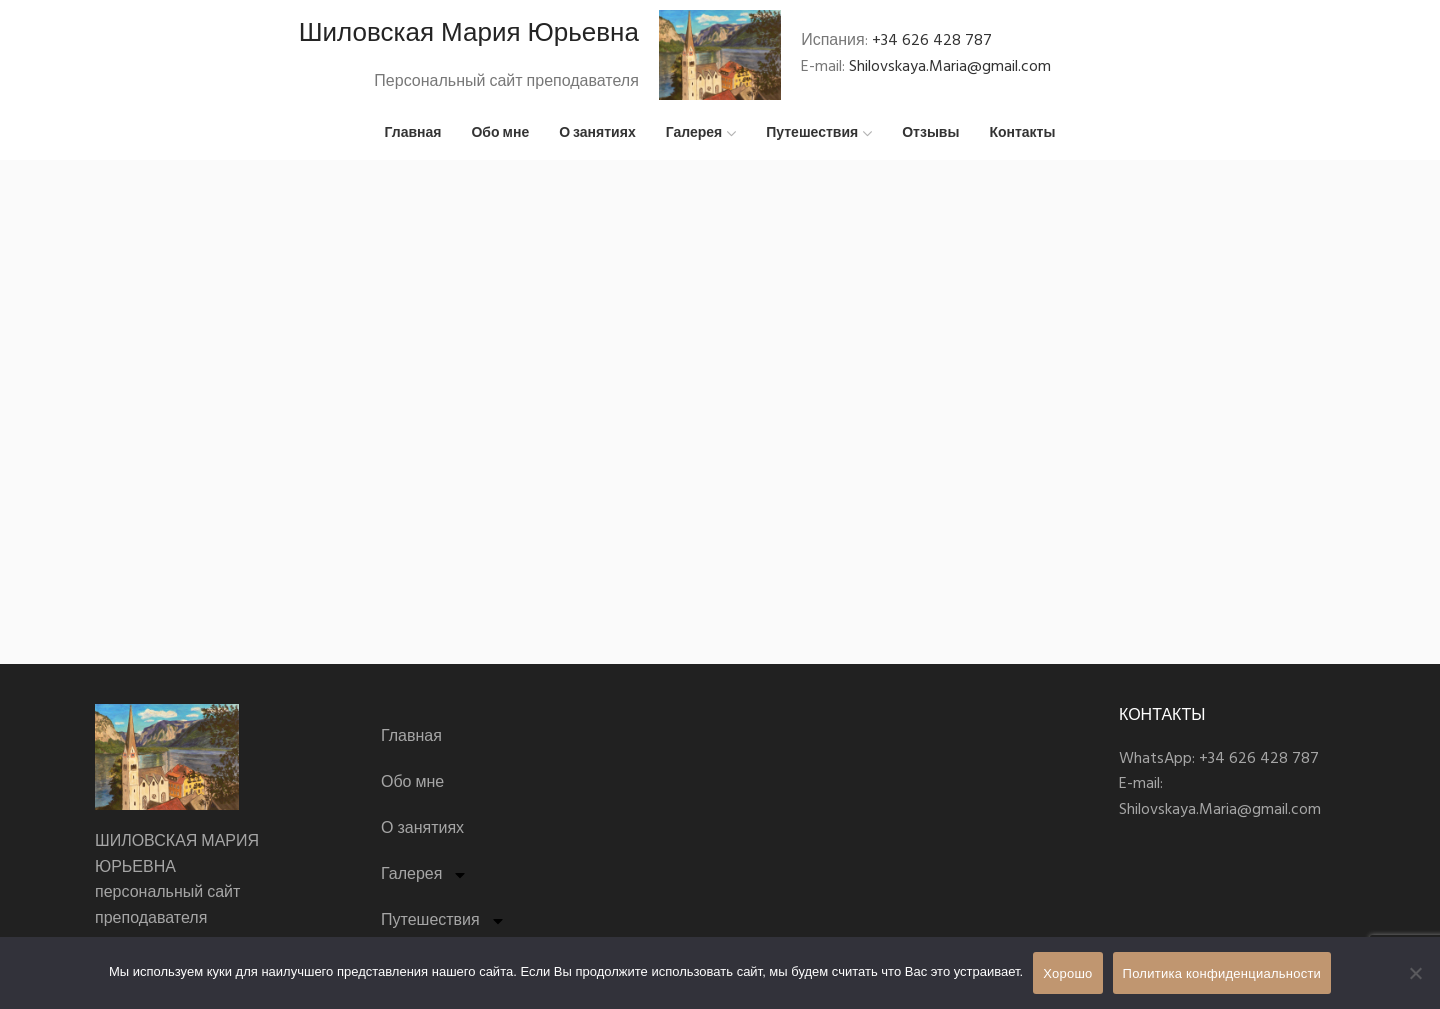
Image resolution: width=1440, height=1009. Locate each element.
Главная (411, 738)
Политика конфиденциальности (1222, 973)
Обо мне (412, 784)
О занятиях (422, 830)
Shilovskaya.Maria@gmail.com (950, 67)
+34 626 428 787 (932, 41)
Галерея (424, 876)
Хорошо (1067, 973)
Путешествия (443, 922)
